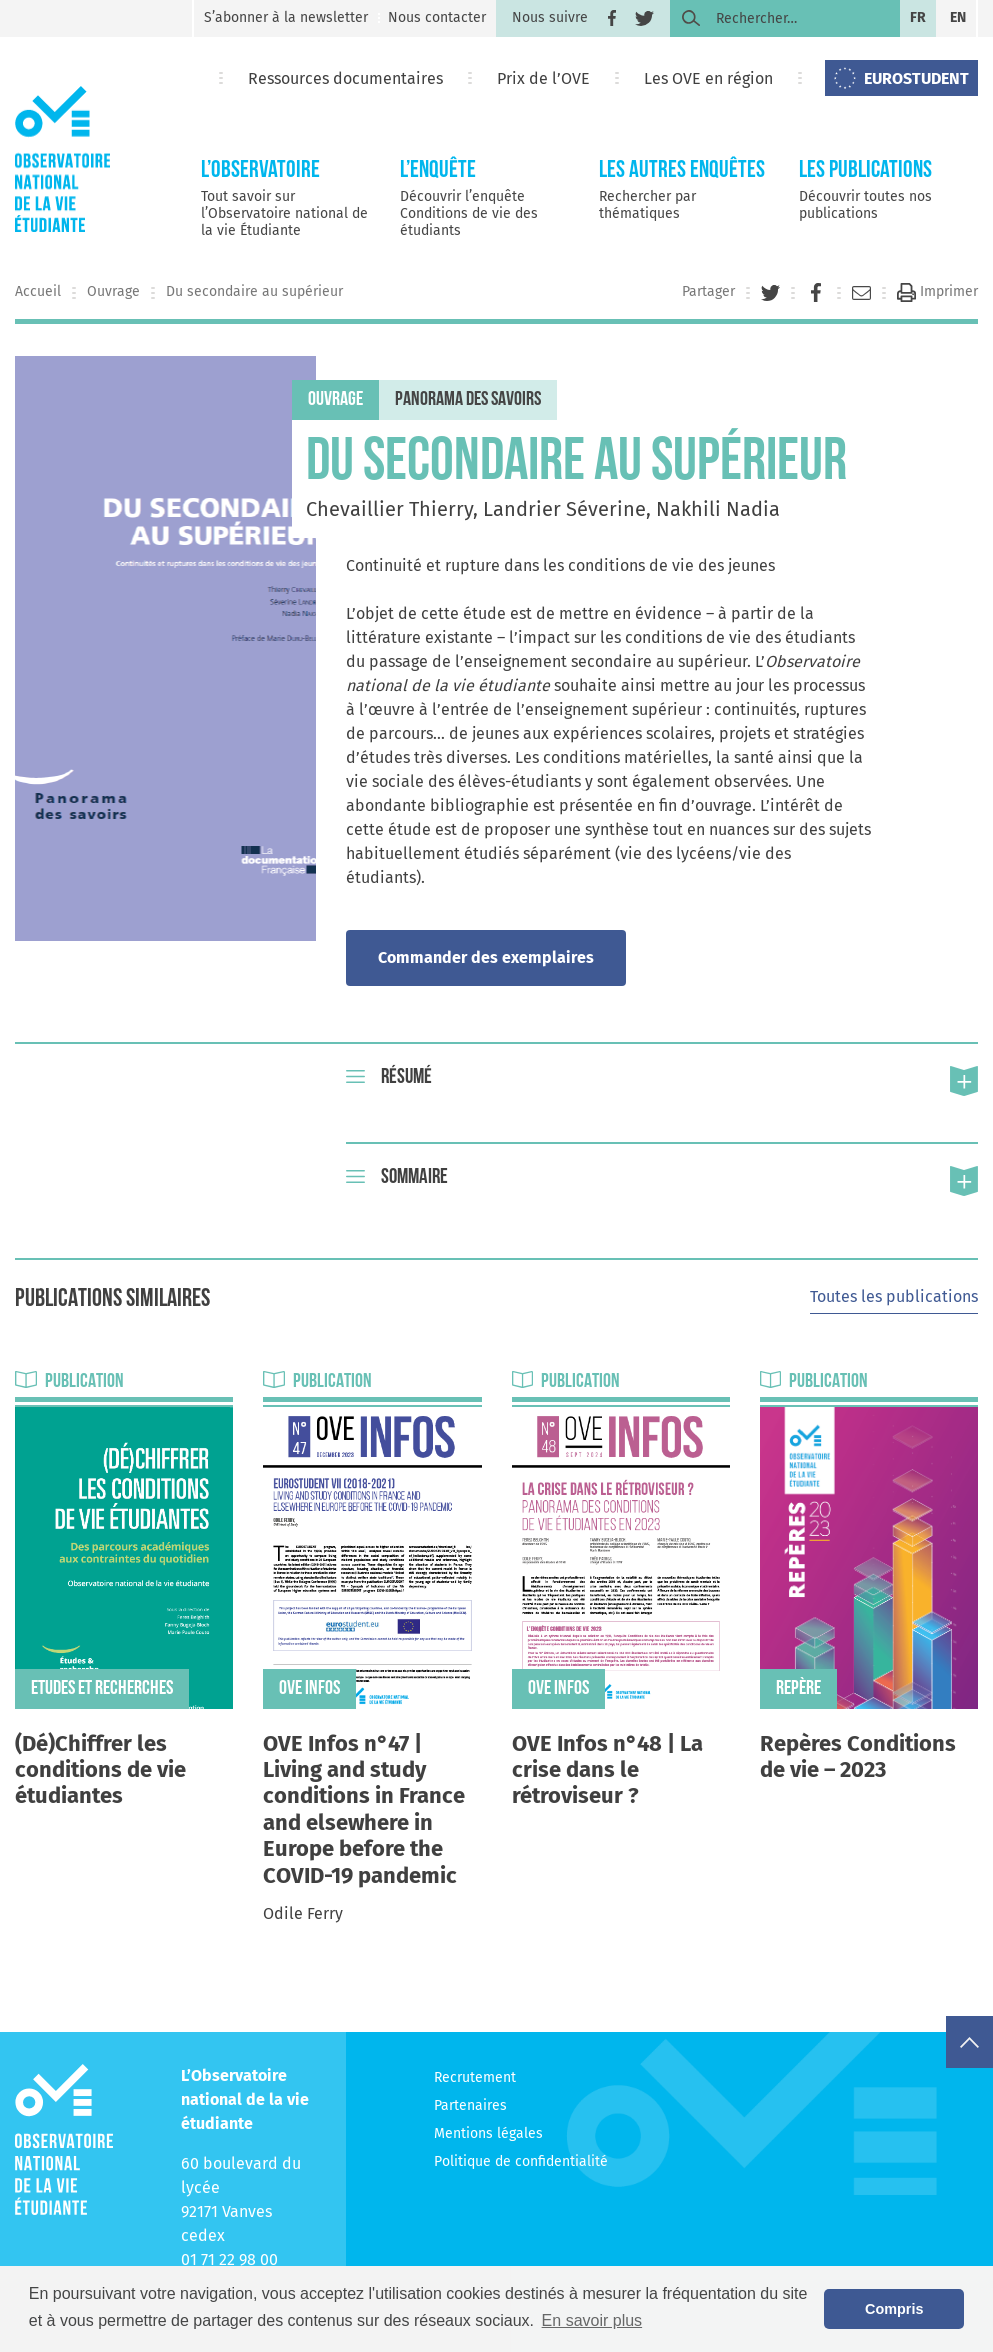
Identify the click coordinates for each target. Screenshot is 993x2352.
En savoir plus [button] (592, 2320)
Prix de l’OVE (543, 78)
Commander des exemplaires (486, 957)
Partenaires (470, 2105)
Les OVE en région (708, 78)
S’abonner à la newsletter (286, 17)
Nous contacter (437, 17)
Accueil (38, 291)
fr (918, 17)
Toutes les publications (894, 1296)
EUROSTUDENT (916, 78)
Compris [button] (894, 2309)
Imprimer (937, 291)
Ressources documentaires (345, 78)
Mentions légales (488, 2133)
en (958, 17)
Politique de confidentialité (521, 2161)
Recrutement (475, 2077)
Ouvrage (113, 291)
